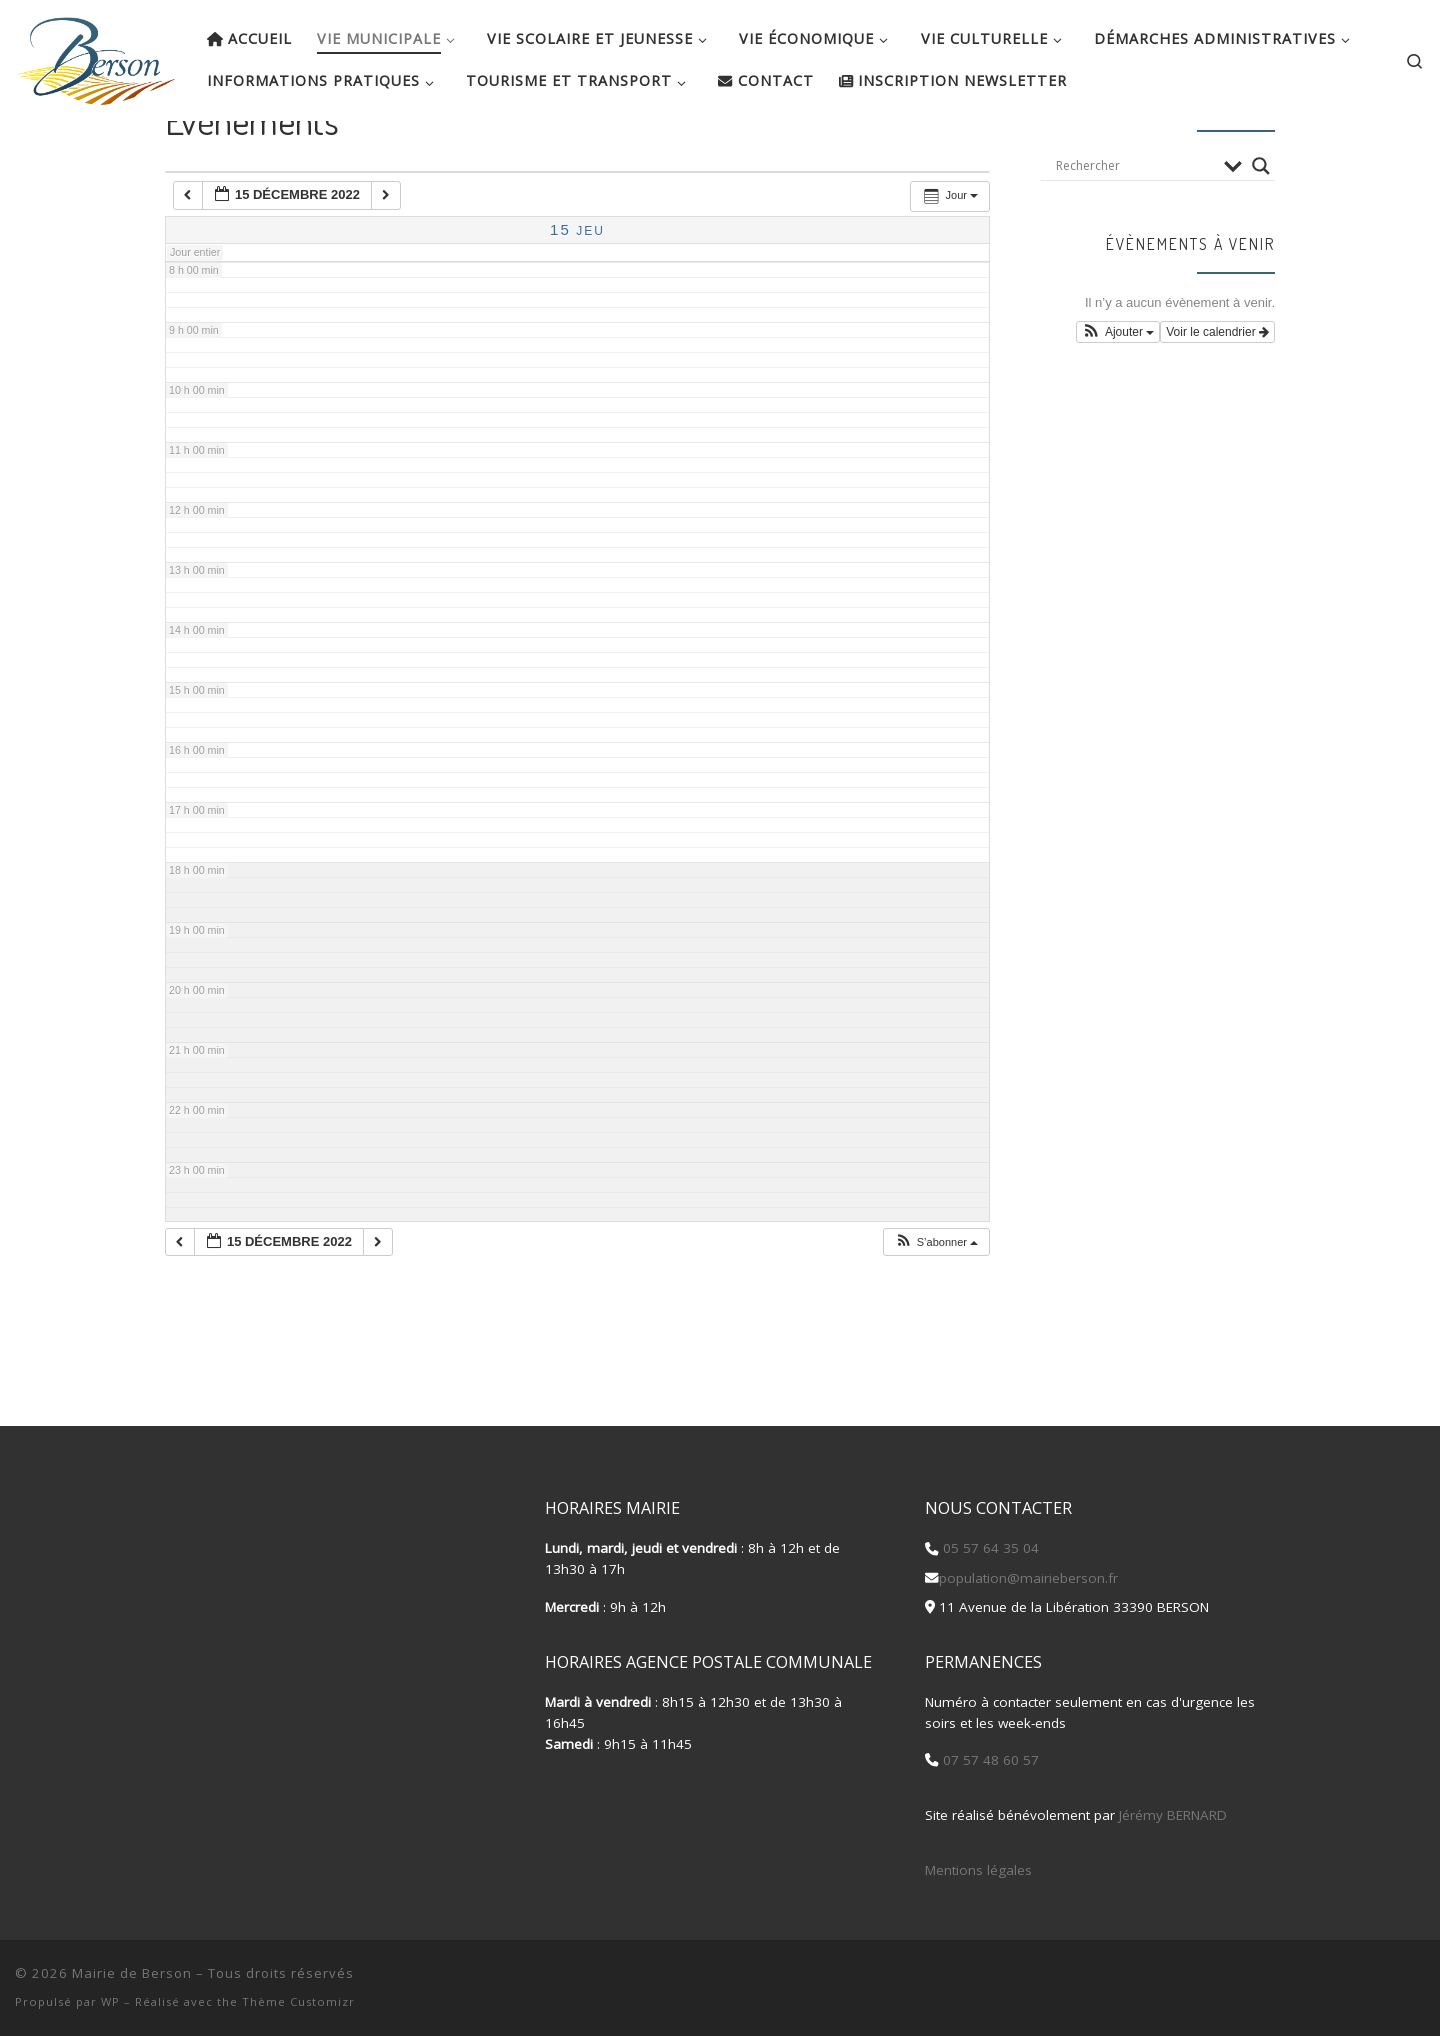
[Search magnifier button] (1261, 225)
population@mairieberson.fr (1028, 1578)
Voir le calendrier (1217, 391)
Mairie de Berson (132, 1973)
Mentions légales (978, 1870)
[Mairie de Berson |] (96, 55)
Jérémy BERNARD (1173, 1815)
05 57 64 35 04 (989, 1548)
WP (110, 2001)
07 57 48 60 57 (989, 1760)
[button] (936, 1301)
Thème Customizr (298, 2001)
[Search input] (1135, 225)
